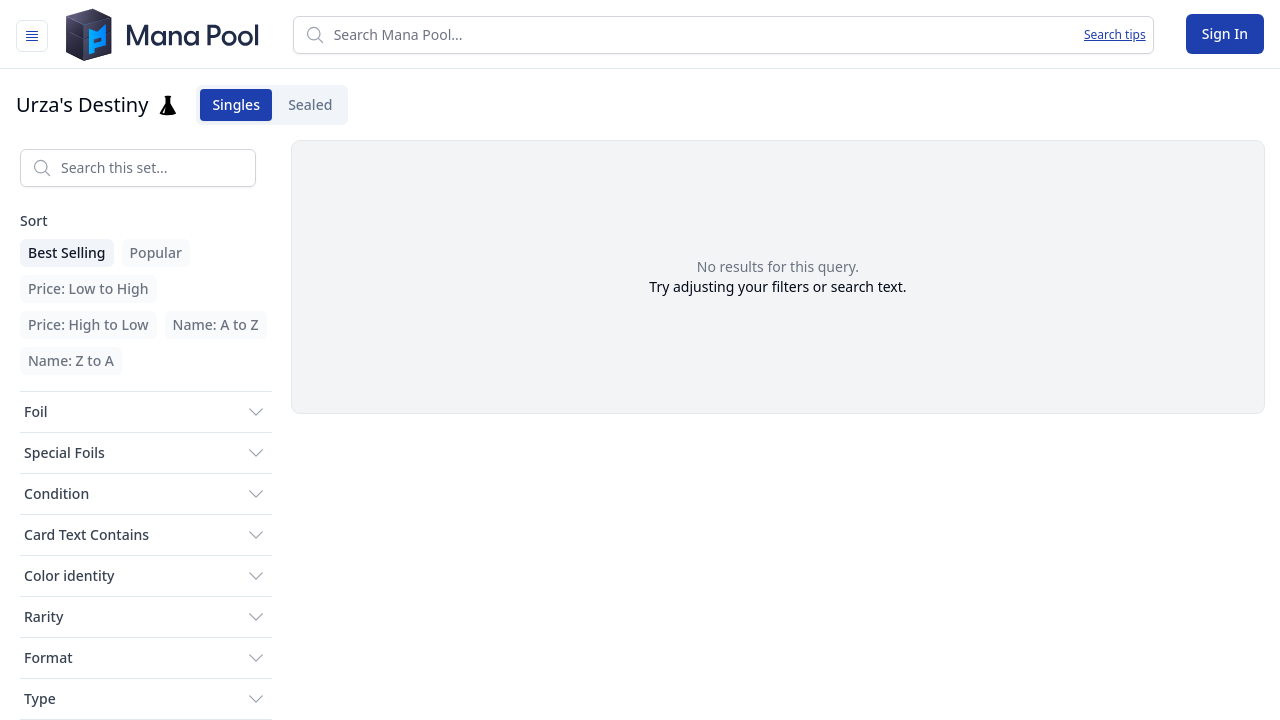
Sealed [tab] (304, 105)
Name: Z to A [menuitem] (71, 360)
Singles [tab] (230, 105)
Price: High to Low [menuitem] (88, 324)
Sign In (1225, 33)
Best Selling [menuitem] (67, 252)
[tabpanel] (640, 426)
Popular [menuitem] (156, 252)
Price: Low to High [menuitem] (88, 288)
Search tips (1115, 35)
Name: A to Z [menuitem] (216, 324)
